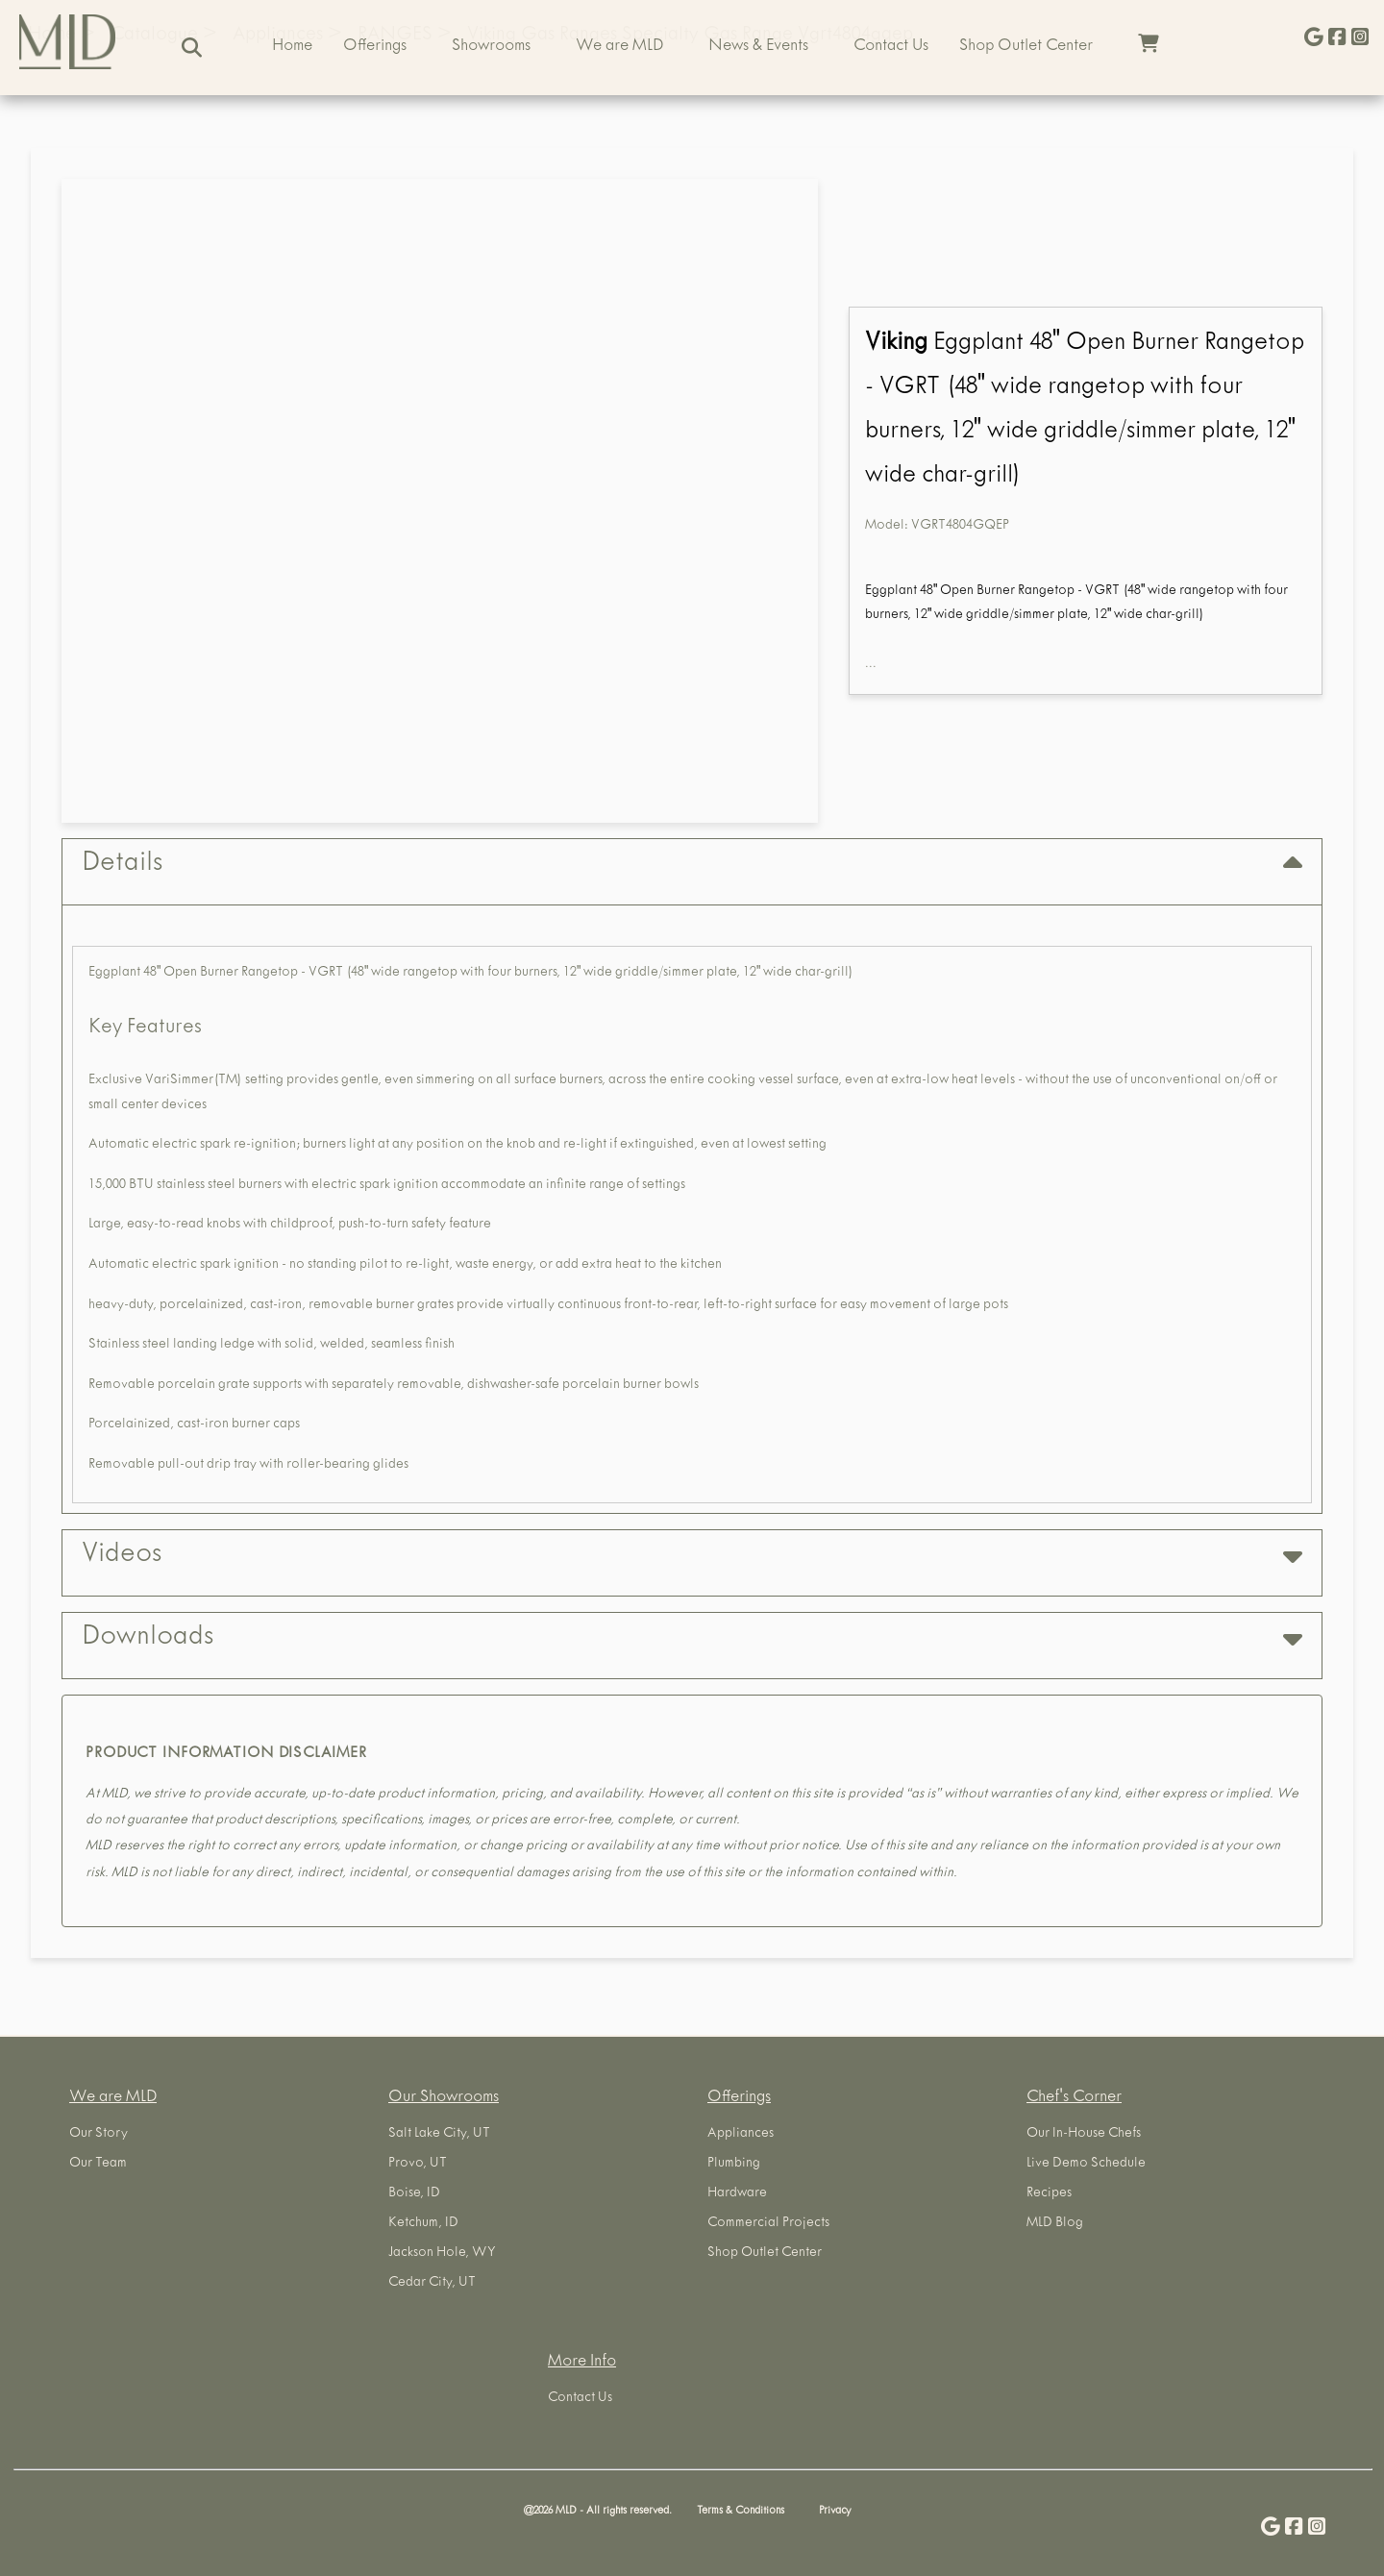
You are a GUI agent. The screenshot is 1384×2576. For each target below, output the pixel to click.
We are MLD (619, 47)
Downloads (692, 1638)
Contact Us (890, 47)
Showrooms (491, 47)
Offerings (375, 47)
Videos (692, 1556)
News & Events (758, 47)
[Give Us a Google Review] (1313, 39)
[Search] (192, 47)
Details (692, 864)
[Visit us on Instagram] (1360, 39)
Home (292, 47)
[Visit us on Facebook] (1337, 39)
